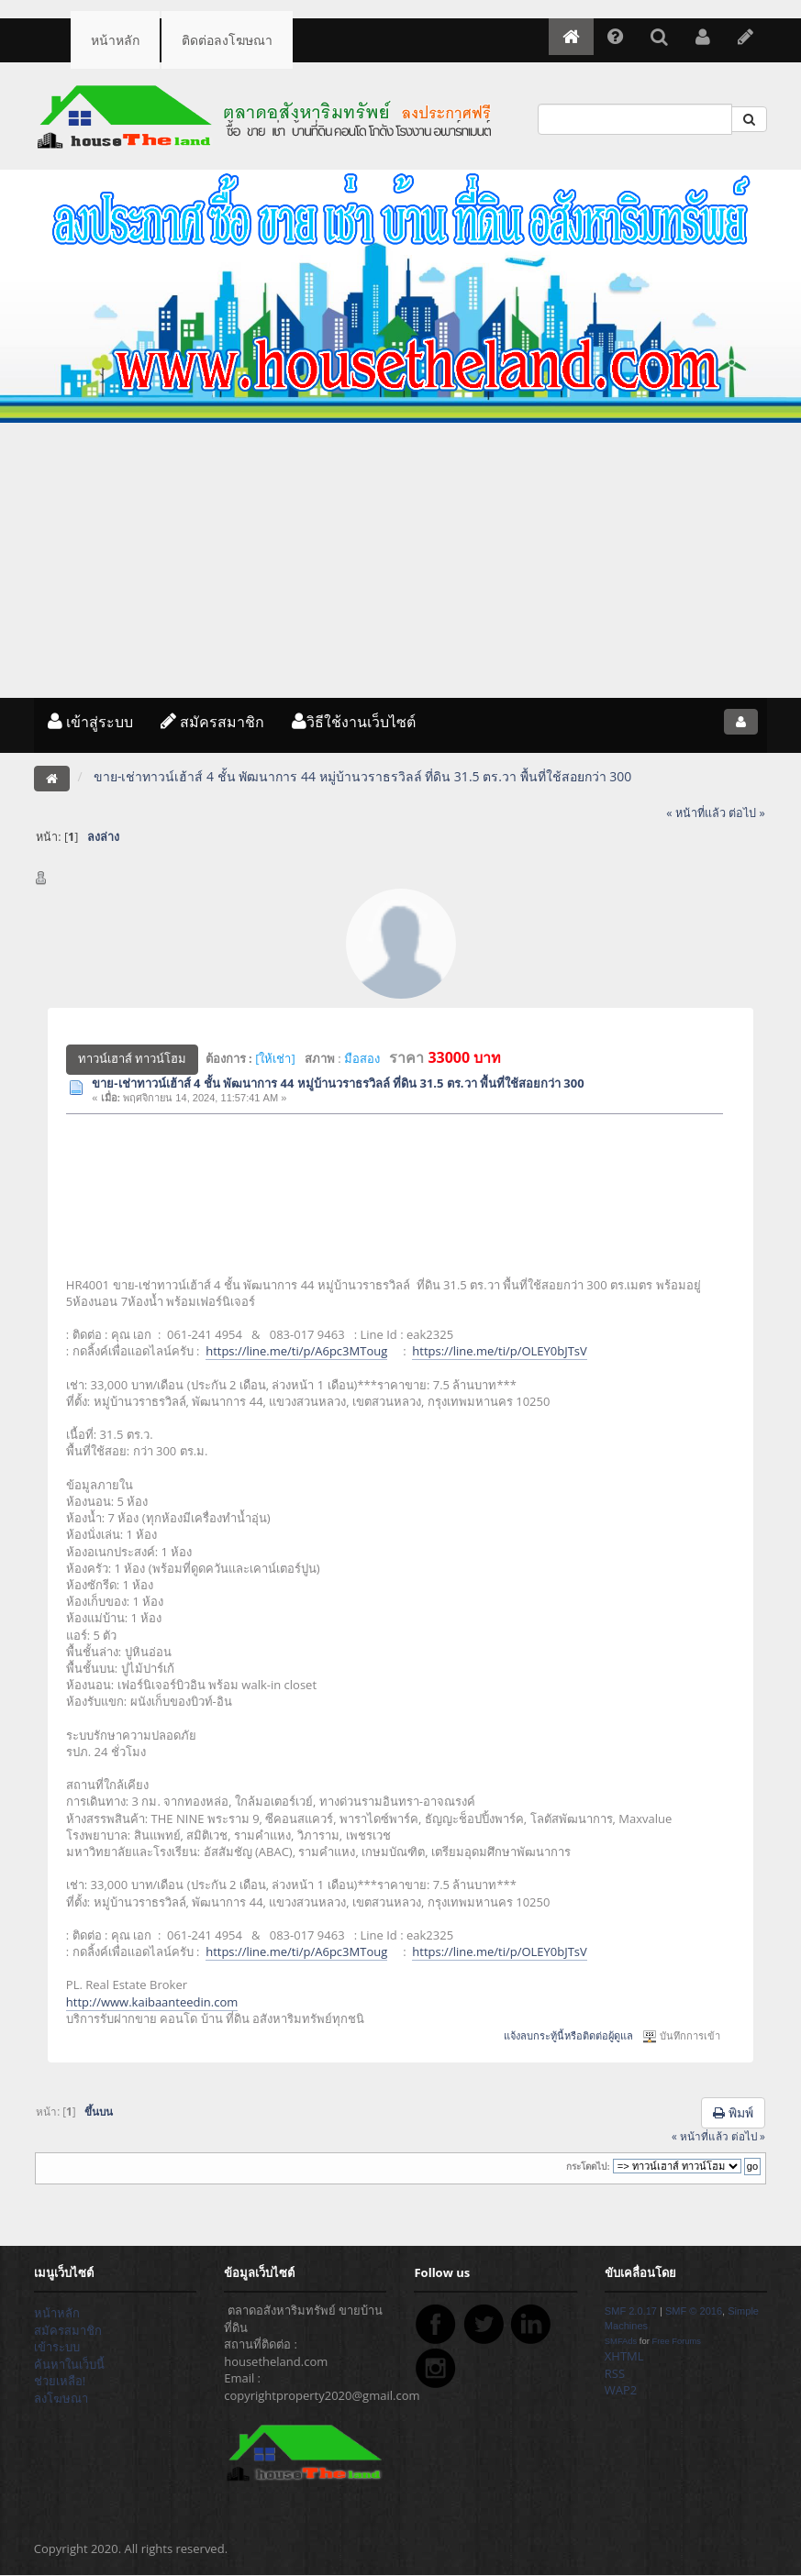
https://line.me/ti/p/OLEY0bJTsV (499, 1351)
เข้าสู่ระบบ (90, 722)
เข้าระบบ (57, 2346)
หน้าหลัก (115, 40)
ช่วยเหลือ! (59, 2380)
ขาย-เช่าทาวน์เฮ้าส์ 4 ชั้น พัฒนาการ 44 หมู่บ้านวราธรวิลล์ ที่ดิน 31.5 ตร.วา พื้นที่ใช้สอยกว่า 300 (338, 1083)
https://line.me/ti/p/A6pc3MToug (296, 1351)
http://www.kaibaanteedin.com (152, 2002)
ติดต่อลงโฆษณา (227, 40)
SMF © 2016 (693, 2310)
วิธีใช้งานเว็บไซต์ (354, 722)
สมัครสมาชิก (212, 722)
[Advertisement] (400, 560)
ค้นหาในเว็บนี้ (69, 2364)
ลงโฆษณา (61, 2398)
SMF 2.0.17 (631, 2310)
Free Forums (676, 2341)
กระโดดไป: (587, 2166)
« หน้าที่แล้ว (696, 813)
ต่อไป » (747, 813)
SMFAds (621, 2341)
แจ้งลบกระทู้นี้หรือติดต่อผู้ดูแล (568, 2035)
